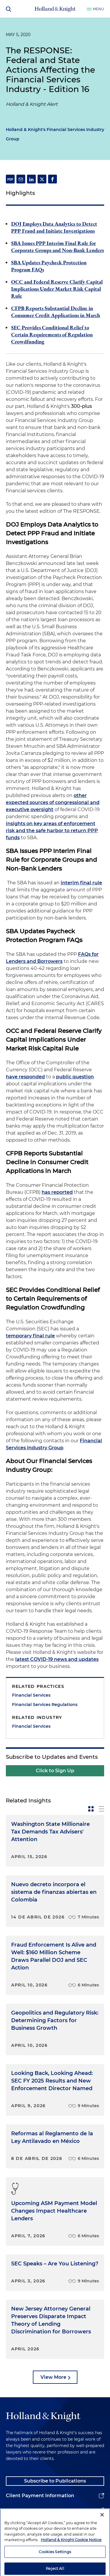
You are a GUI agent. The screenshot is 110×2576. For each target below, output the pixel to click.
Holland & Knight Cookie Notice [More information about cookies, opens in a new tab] (71, 2552)
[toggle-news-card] (91, 1808)
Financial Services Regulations (44, 1704)
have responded (25, 1077)
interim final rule (81, 883)
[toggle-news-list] (101, 1808)
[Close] (102, 2527)
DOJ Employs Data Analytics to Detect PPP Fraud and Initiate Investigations (54, 227)
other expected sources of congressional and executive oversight (52, 802)
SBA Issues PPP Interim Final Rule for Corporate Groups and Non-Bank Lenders (57, 246)
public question (75, 1077)
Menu (98, 9)
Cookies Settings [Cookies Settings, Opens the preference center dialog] (55, 2564)
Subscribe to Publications (55, 2481)
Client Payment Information (40, 2495)
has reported (57, 1192)
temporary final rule (30, 1336)
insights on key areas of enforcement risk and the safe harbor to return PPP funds (52, 830)
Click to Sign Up (55, 1770)
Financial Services (31, 1695)
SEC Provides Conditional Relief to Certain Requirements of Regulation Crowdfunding (52, 334)
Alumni (15, 2510)
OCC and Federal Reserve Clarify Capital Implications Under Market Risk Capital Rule (57, 288)
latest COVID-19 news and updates (57, 1659)
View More (53, 2377)
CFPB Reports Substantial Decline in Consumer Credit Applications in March (55, 312)
